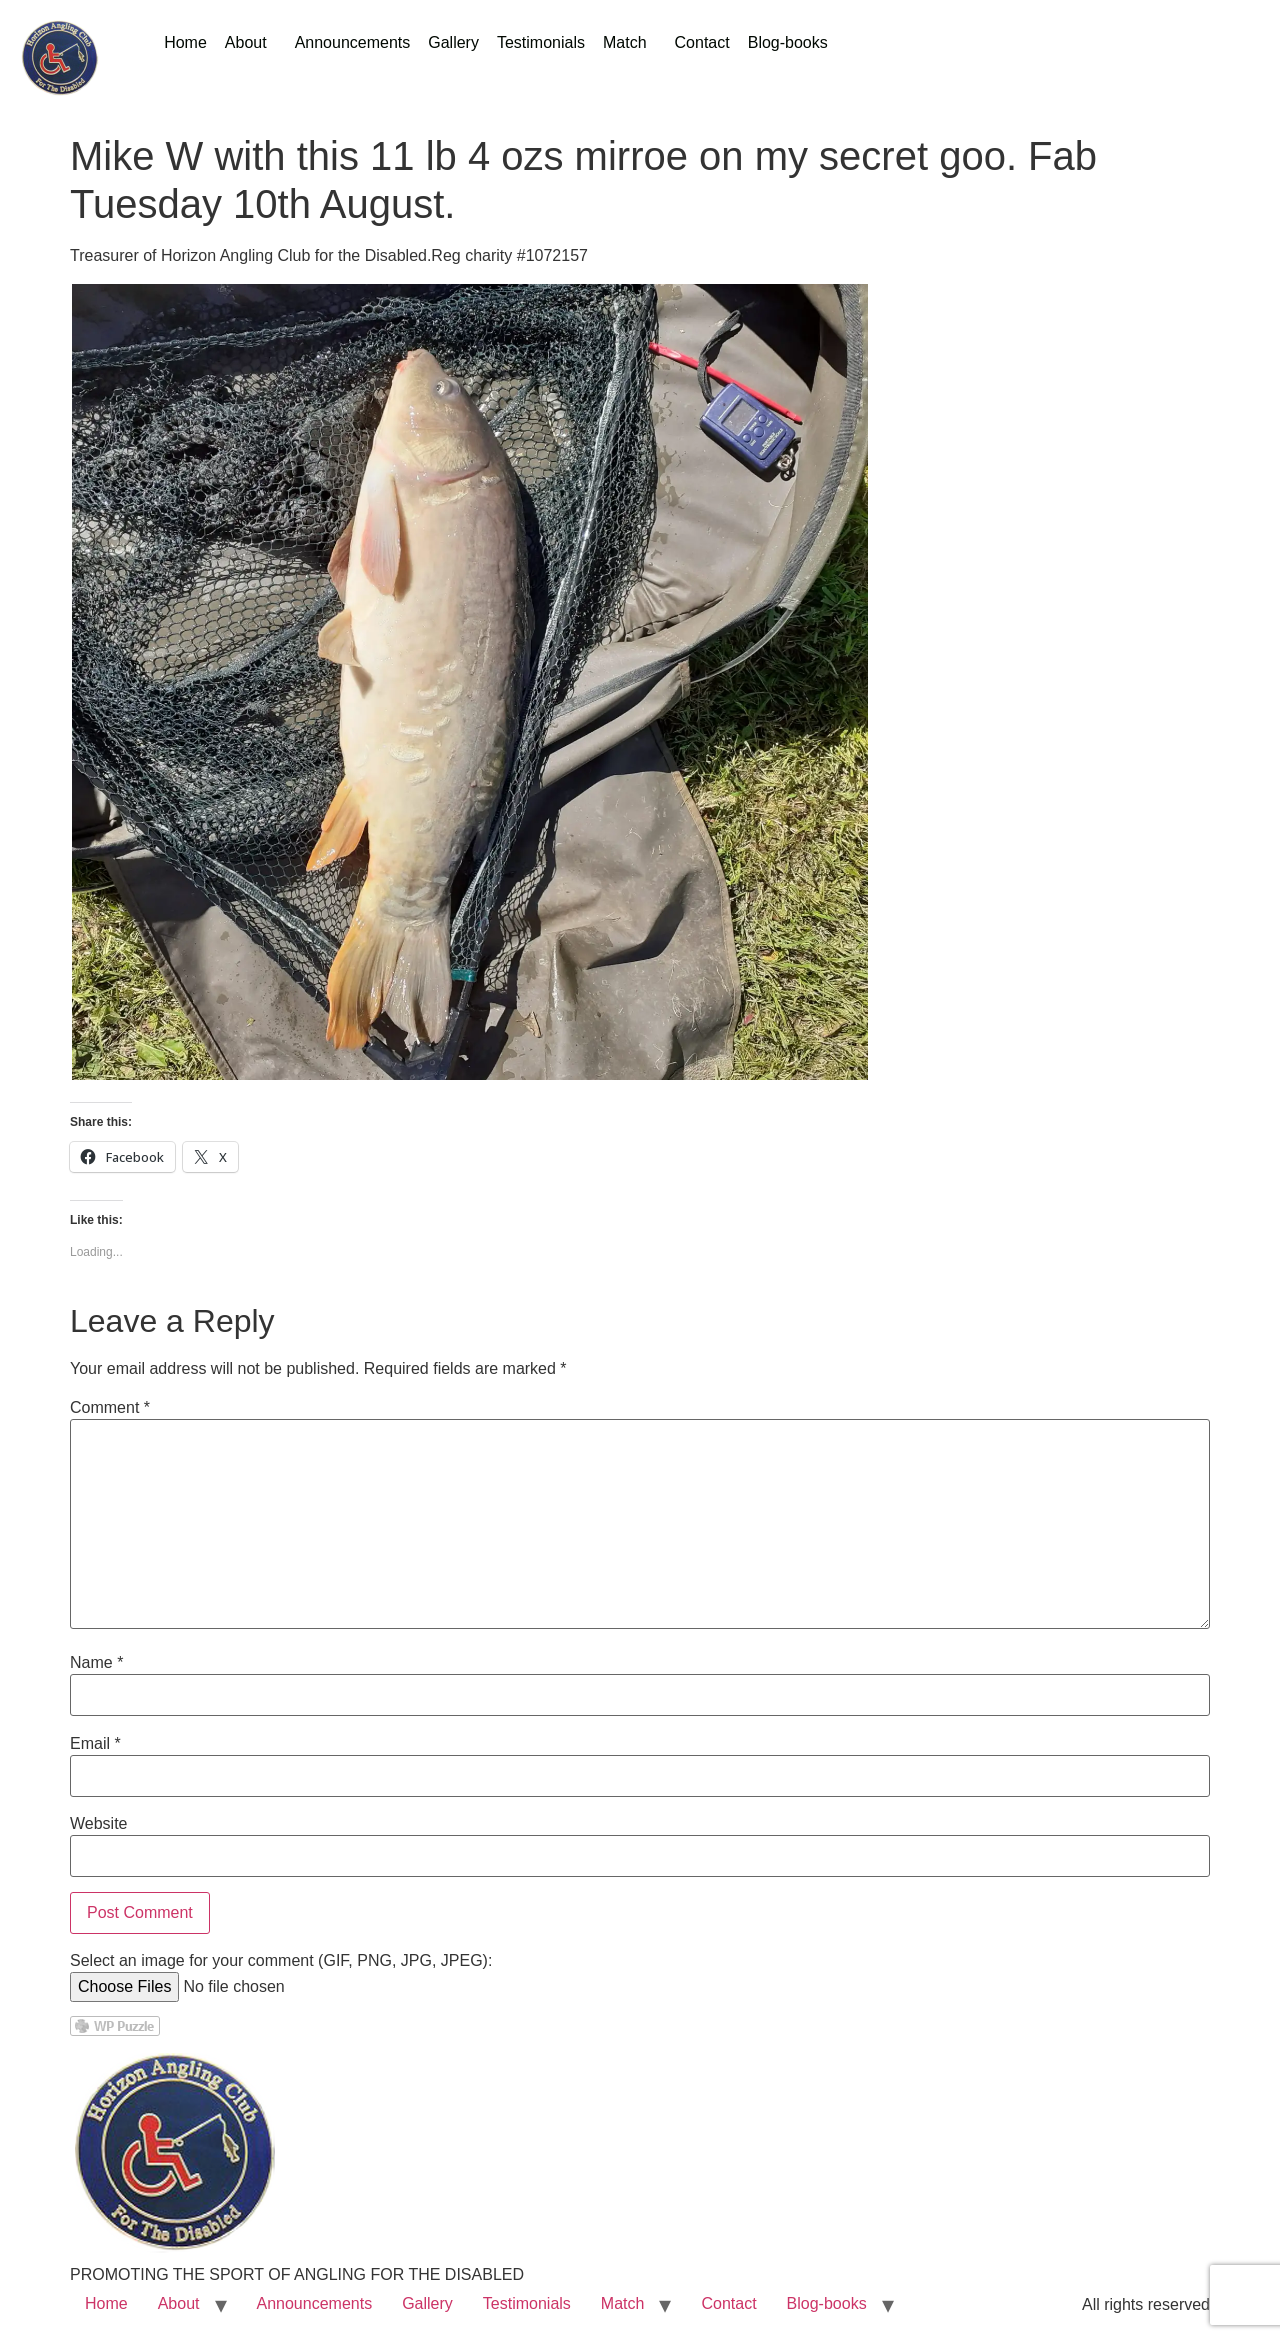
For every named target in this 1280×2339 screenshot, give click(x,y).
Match (625, 42)
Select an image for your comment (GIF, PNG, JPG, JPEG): (281, 1961)
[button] (251, 43)
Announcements (353, 42)
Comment (110, 1408)
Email (95, 1744)
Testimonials (541, 42)
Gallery (453, 42)
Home (185, 42)
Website (99, 1824)
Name (96, 1663)
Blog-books (788, 42)
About (246, 42)
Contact (702, 42)
